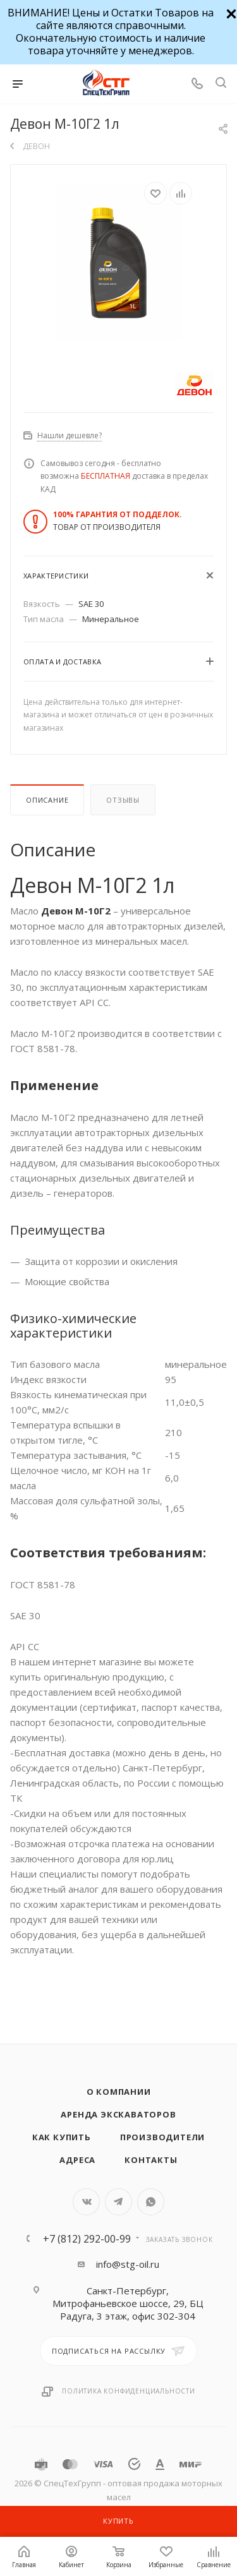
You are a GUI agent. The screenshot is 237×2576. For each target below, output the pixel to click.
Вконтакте (86, 2201)
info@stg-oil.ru (127, 2264)
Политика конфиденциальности (128, 2391)
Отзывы (123, 800)
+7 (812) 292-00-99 (87, 2239)
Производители (162, 2137)
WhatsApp (150, 2201)
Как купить (61, 2137)
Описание (47, 800)
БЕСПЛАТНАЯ (105, 475)
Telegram (118, 2201)
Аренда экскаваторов (118, 2114)
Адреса (77, 2160)
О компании (119, 2091)
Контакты (151, 2160)
